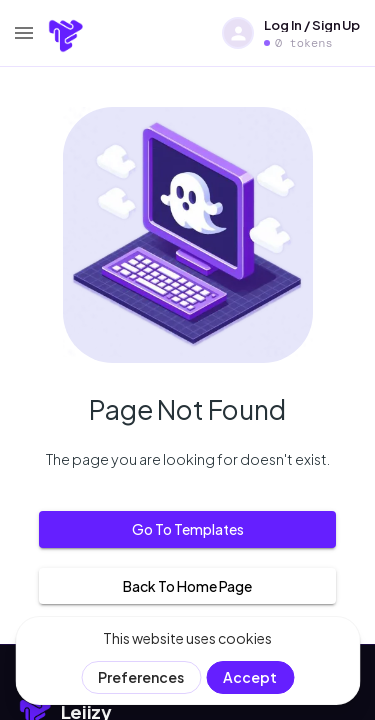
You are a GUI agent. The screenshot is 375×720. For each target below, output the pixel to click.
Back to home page (187, 586)
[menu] (24, 33)
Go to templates (187, 529)
